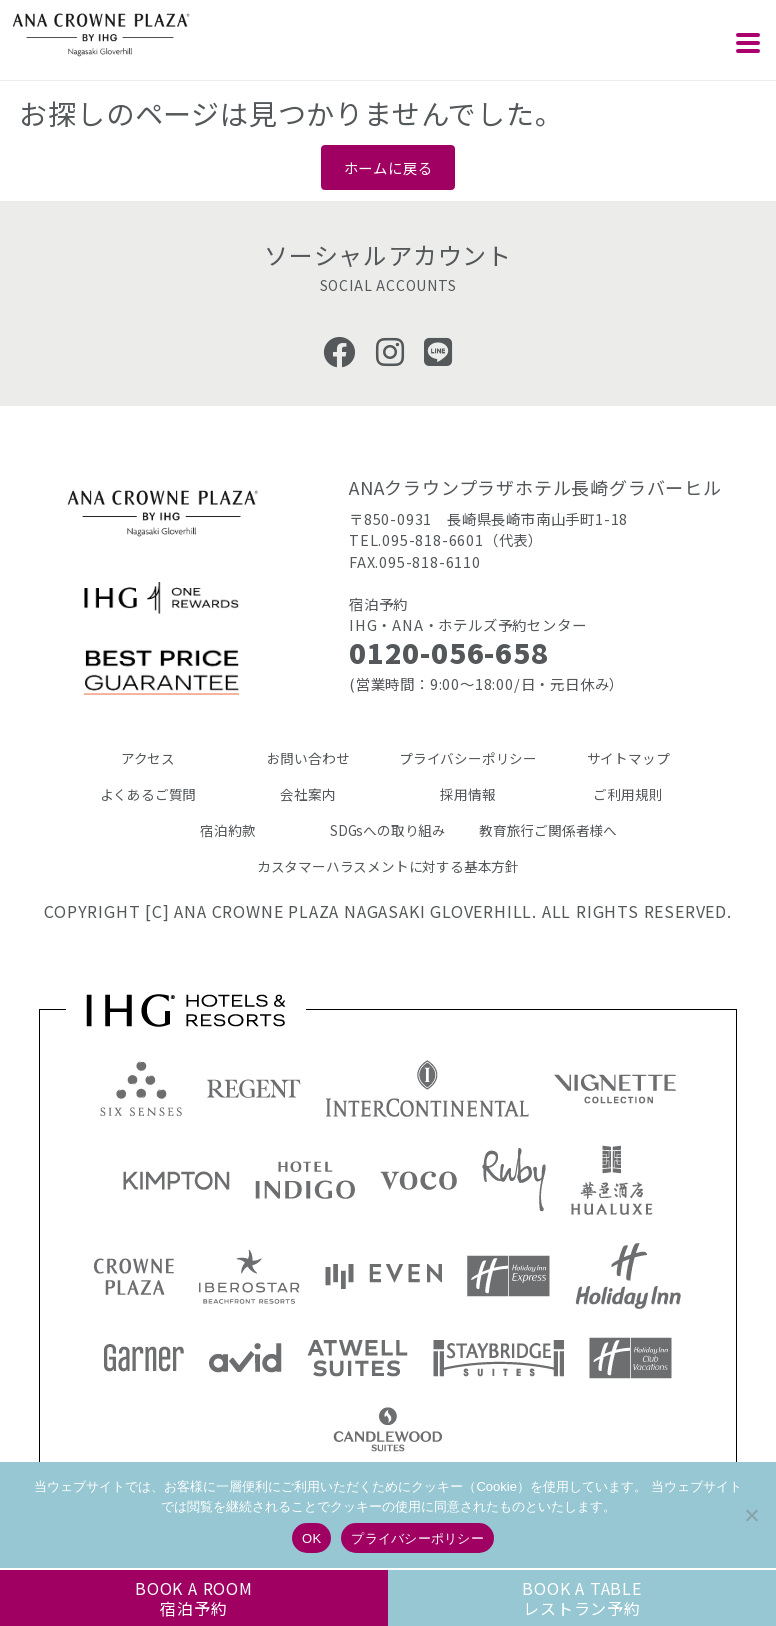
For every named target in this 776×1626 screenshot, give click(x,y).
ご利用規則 (627, 794)
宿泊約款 (227, 830)
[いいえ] (751, 1515)
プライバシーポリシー (468, 758)
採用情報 (467, 794)
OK (311, 1538)
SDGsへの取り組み (388, 830)
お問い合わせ (308, 758)
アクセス (148, 758)
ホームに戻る (388, 167)
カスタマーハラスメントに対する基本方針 (388, 866)
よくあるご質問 (148, 794)
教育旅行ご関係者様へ (548, 830)
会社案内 (307, 794)
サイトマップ (628, 758)
